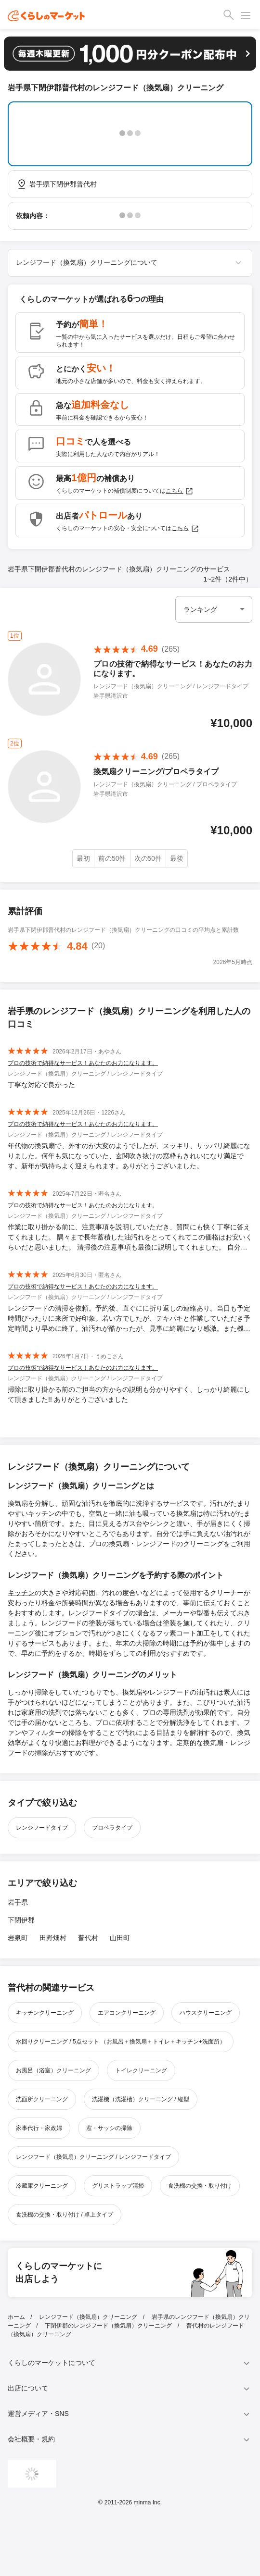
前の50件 (112, 858)
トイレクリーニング (141, 2070)
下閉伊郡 (21, 1920)
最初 (83, 858)
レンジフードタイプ (42, 1827)
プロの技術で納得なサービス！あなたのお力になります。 (83, 1063)
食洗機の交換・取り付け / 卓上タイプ (64, 2214)
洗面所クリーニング (42, 2099)
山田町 (120, 1938)
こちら (180, 491)
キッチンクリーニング (45, 2012)
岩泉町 (18, 1938)
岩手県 (18, 1902)
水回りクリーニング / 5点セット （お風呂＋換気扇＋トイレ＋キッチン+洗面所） (120, 2041)
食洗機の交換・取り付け (200, 2185)
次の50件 (148, 858)
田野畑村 (52, 1938)
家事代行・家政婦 (39, 2128)
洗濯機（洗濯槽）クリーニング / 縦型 (140, 2099)
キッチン (21, 1593)
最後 (176, 858)
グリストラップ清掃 (118, 2185)
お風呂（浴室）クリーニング (53, 2070)
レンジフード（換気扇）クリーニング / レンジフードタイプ (93, 2157)
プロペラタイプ (112, 1827)
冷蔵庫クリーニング (42, 2185)
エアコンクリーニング (127, 2012)
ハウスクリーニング (206, 2012)
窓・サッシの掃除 (109, 2128)
